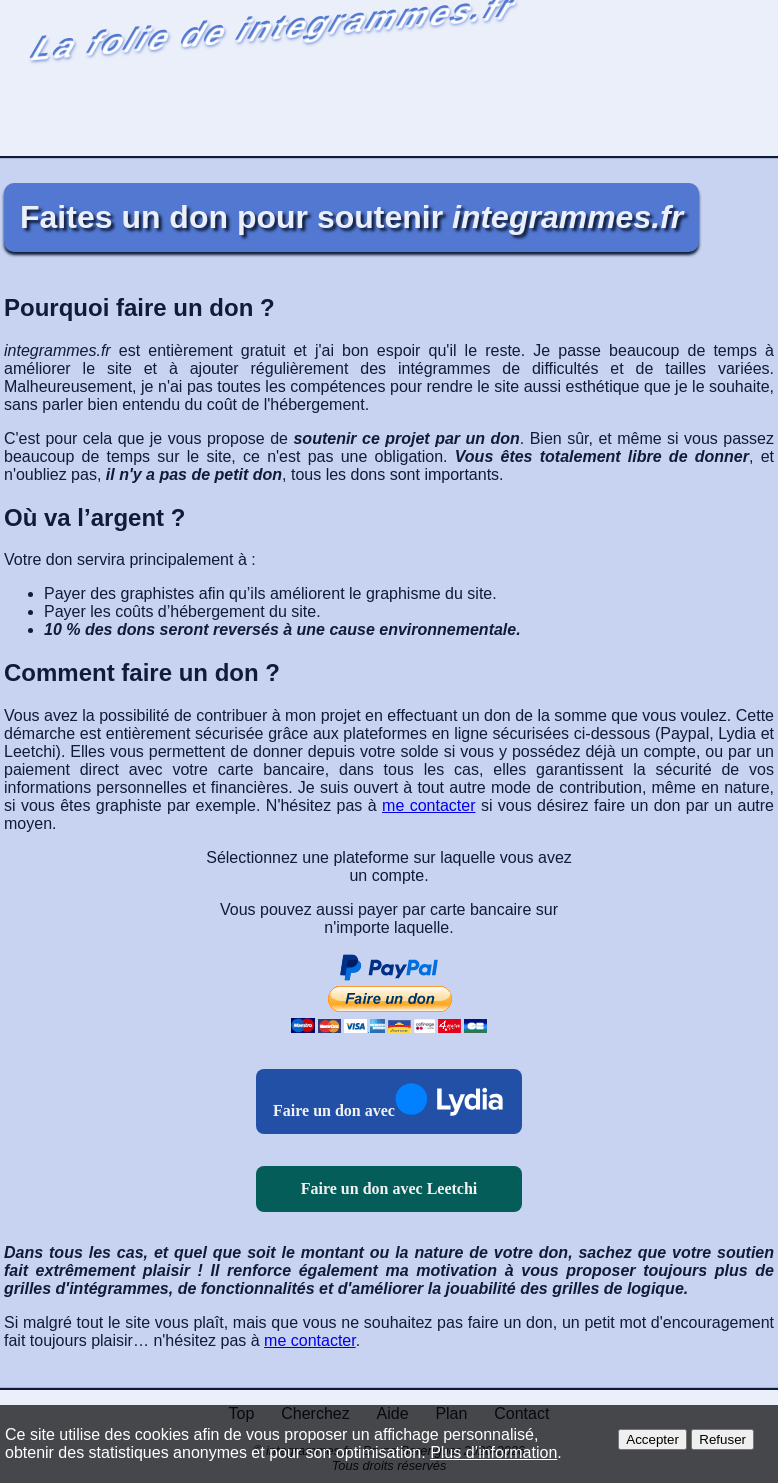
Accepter (652, 1439)
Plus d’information (493, 1452)
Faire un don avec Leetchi (389, 1188)
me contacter (428, 805)
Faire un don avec (334, 1110)
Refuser (722, 1439)
